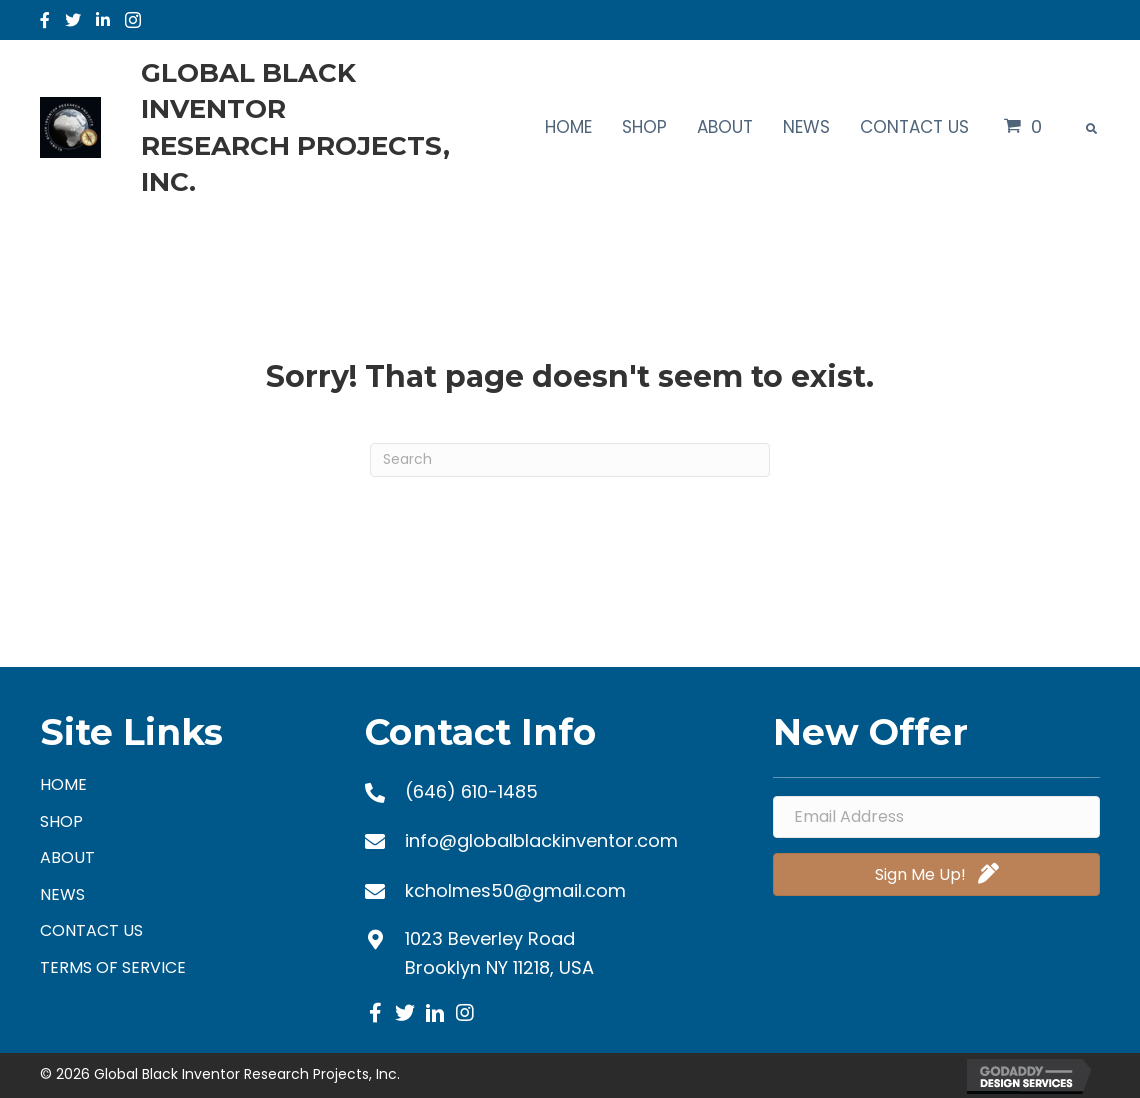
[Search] (570, 460)
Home (63, 784)
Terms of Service (113, 967)
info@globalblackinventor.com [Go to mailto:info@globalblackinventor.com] (541, 840)
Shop (61, 821)
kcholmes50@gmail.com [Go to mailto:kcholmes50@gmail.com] (515, 890)
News (62, 894)
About (67, 857)
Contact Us (91, 930)
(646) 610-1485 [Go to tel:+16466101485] (471, 791)
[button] (375, 1013)
